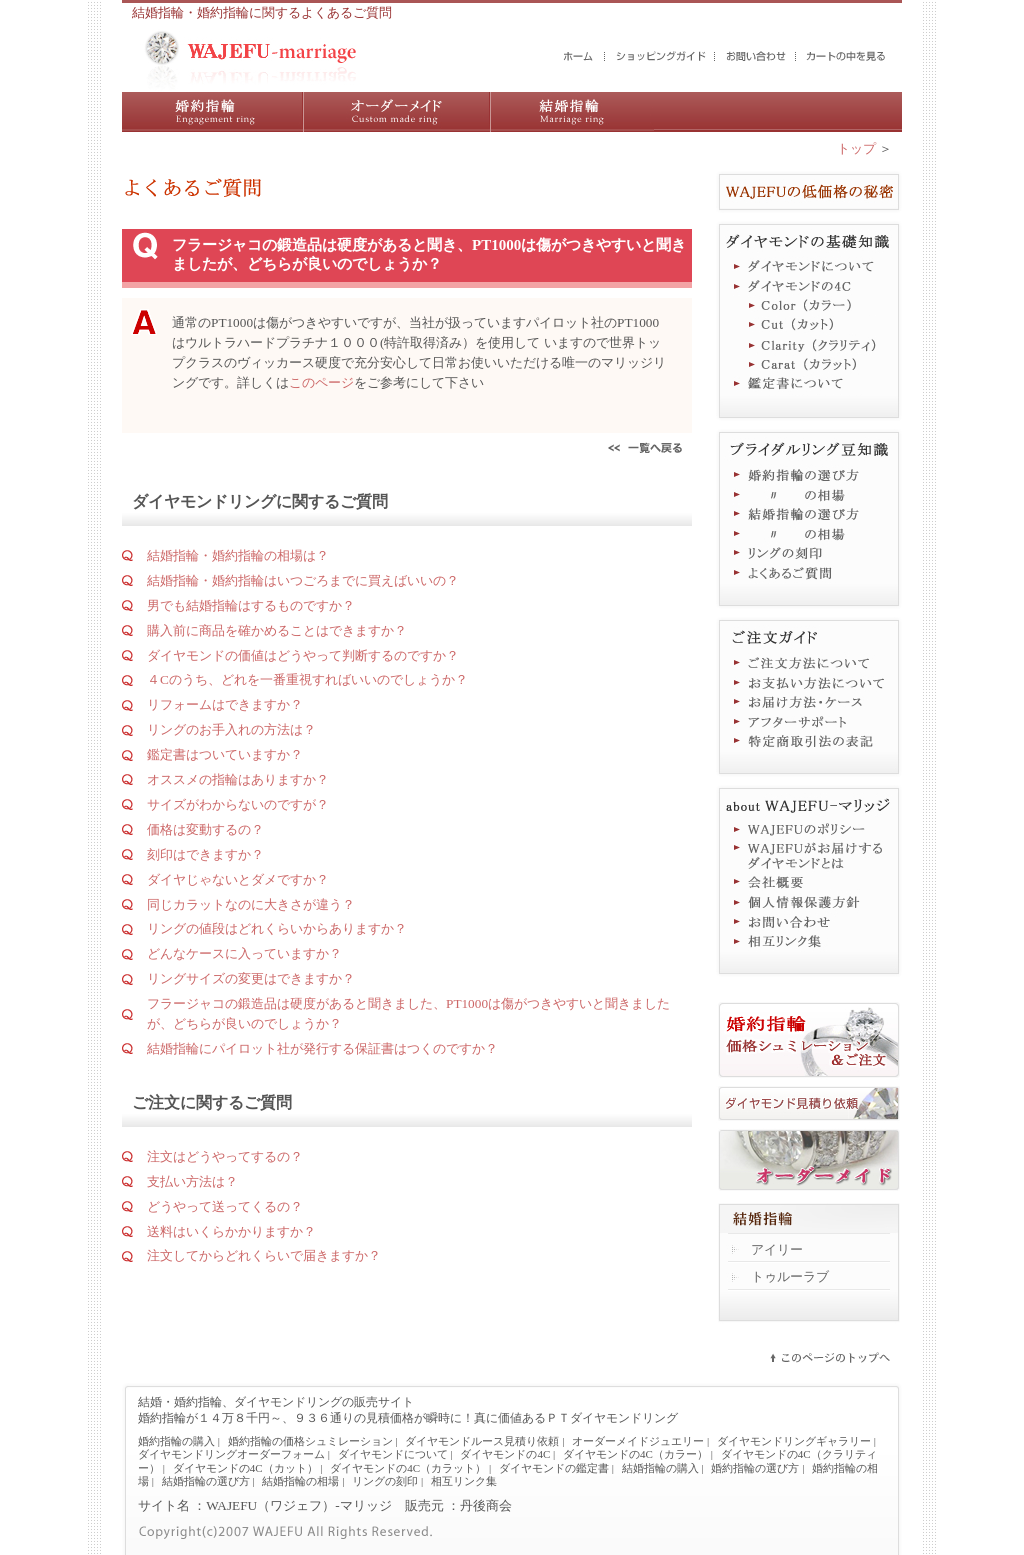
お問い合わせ (756, 57)
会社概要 (809, 882)
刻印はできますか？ (205, 854)
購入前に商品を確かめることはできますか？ (277, 630)
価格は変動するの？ (205, 829)
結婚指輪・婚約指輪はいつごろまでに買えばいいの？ (303, 580)
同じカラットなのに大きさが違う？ (251, 904)
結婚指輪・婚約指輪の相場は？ (238, 555)
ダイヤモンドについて (809, 266)
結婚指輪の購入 (572, 112)
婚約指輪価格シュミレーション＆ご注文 (809, 1040)
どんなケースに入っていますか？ (244, 953)
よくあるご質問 (809, 574)
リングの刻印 (809, 554)
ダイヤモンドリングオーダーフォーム (231, 1454)
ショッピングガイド (661, 57)
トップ (856, 148)
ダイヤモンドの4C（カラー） (809, 306)
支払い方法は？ (192, 1181)
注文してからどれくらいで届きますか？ (264, 1255)
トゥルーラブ (790, 1276)
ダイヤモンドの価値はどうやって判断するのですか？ (303, 655)
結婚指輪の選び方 (809, 514)
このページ (321, 382)
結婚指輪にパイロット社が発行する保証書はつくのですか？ (322, 1048)
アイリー (777, 1249)
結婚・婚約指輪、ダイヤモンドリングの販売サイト (276, 1402)
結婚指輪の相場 (809, 534)
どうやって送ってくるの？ (225, 1206)
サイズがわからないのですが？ (238, 804)
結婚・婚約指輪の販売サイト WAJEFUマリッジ (251, 60)
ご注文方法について (809, 662)
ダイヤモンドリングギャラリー (794, 1441)
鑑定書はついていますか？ (225, 754)
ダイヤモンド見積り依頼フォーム (809, 1104)
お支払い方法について (809, 682)
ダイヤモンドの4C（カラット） (809, 366)
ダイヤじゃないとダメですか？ (238, 879)
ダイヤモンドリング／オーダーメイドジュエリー (396, 112)
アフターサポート (809, 722)
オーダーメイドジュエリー (809, 1160)
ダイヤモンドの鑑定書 (554, 1468)
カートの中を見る (847, 57)
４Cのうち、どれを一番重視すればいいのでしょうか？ (307, 679)
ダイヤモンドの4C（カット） (809, 326)
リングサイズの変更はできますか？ (251, 978)
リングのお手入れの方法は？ (231, 729)
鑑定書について (809, 386)
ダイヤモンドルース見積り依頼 (482, 1441)
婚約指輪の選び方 (809, 474)
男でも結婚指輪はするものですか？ (251, 605)
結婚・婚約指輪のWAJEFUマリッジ (579, 57)
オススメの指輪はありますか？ (238, 779)
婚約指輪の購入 (212, 112)
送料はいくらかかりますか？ (231, 1231)
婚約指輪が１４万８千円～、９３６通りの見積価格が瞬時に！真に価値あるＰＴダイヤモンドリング (408, 1418)
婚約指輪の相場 (809, 494)
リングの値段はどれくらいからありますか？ (277, 928)
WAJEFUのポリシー (809, 830)
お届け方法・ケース (809, 702)
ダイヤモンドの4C (809, 286)
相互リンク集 (809, 942)
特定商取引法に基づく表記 (809, 742)
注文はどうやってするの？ (225, 1156)
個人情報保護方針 (809, 902)
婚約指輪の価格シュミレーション (310, 1441)
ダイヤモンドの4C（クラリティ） (809, 346)
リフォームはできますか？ (225, 704)
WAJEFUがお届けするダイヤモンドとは (809, 856)
